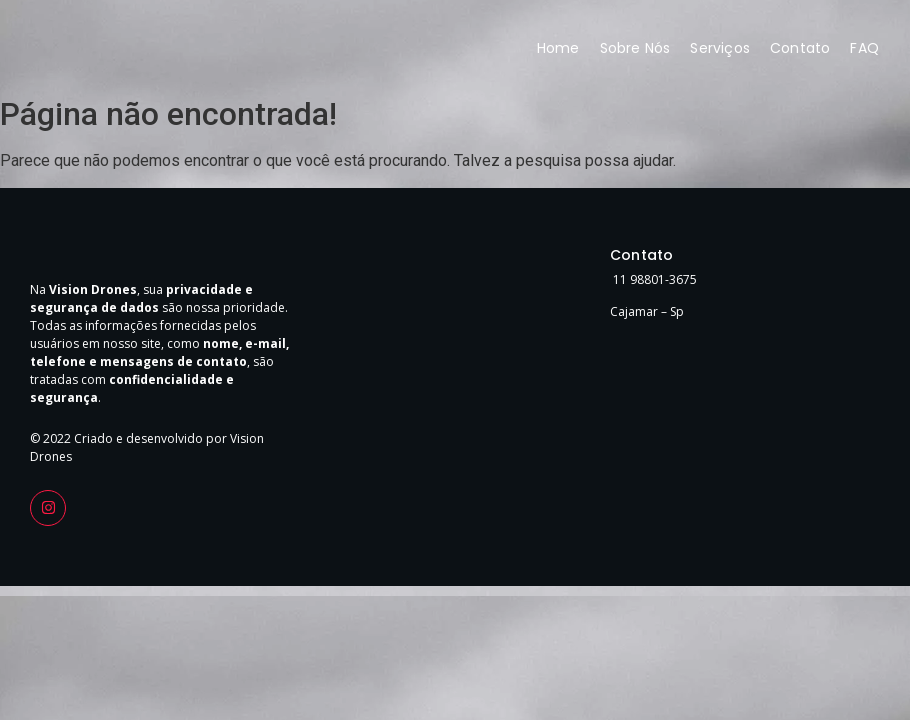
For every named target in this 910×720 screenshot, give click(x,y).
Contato (800, 48)
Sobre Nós (635, 48)
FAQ (864, 48)
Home (558, 48)
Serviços (720, 48)
